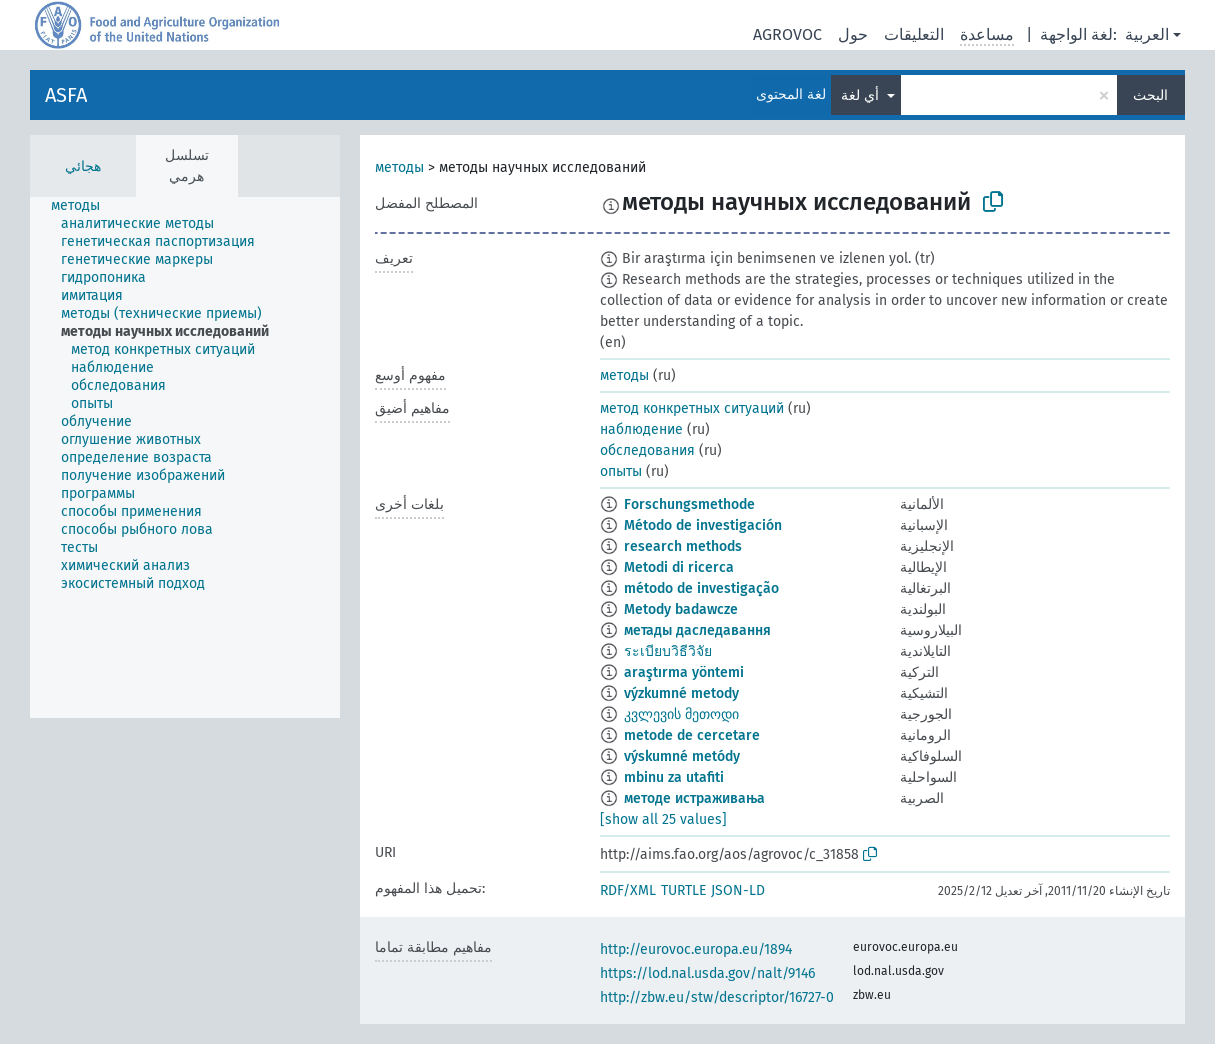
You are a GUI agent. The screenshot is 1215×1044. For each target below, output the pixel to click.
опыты (621, 471)
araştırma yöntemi (684, 672)
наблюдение (641, 429)
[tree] (185, 457)
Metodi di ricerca (679, 567)
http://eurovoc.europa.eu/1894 (696, 949)
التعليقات (914, 34)
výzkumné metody (681, 693)
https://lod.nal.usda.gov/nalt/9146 (707, 973)
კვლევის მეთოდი (681, 714)
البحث (1150, 95)
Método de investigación (703, 525)
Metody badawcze (681, 609)
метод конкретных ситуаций (692, 408)
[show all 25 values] (663, 819)
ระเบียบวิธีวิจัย (668, 651)
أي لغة (862, 95)
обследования (647, 450)
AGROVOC (787, 34)
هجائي (83, 166)
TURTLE (683, 890)
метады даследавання (697, 630)
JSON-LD (738, 890)
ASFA (66, 95)
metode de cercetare (692, 735)
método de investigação (701, 588)
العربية (1147, 34)
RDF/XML (628, 890)
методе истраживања (694, 798)
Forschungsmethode (689, 504)
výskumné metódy (682, 756)
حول (853, 34)
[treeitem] (84, 206)
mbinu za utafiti (674, 777)
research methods (683, 546)
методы (399, 167)
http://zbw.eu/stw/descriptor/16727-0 (717, 997)
